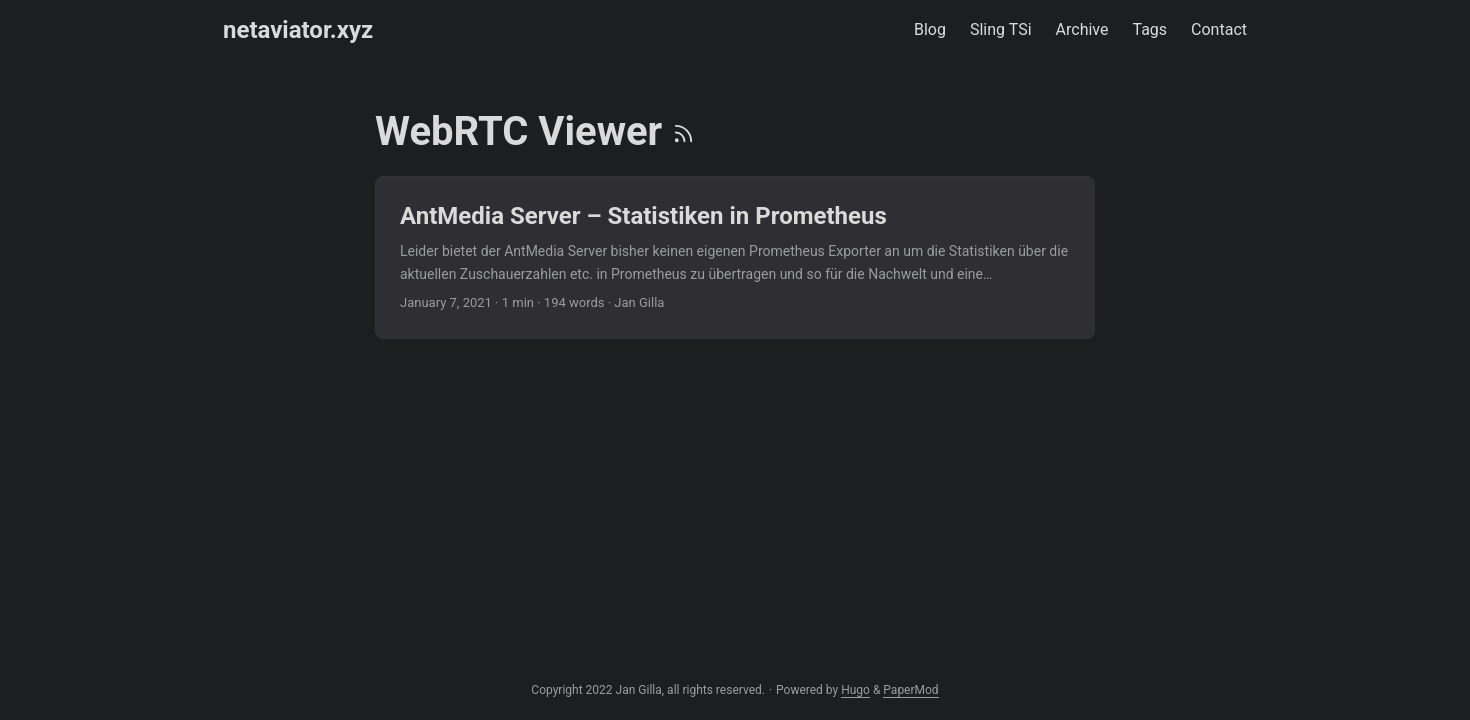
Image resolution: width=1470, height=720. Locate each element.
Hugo (855, 690)
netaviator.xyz (298, 30)
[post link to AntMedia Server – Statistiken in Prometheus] (735, 257)
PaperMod (910, 690)
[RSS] (683, 131)
